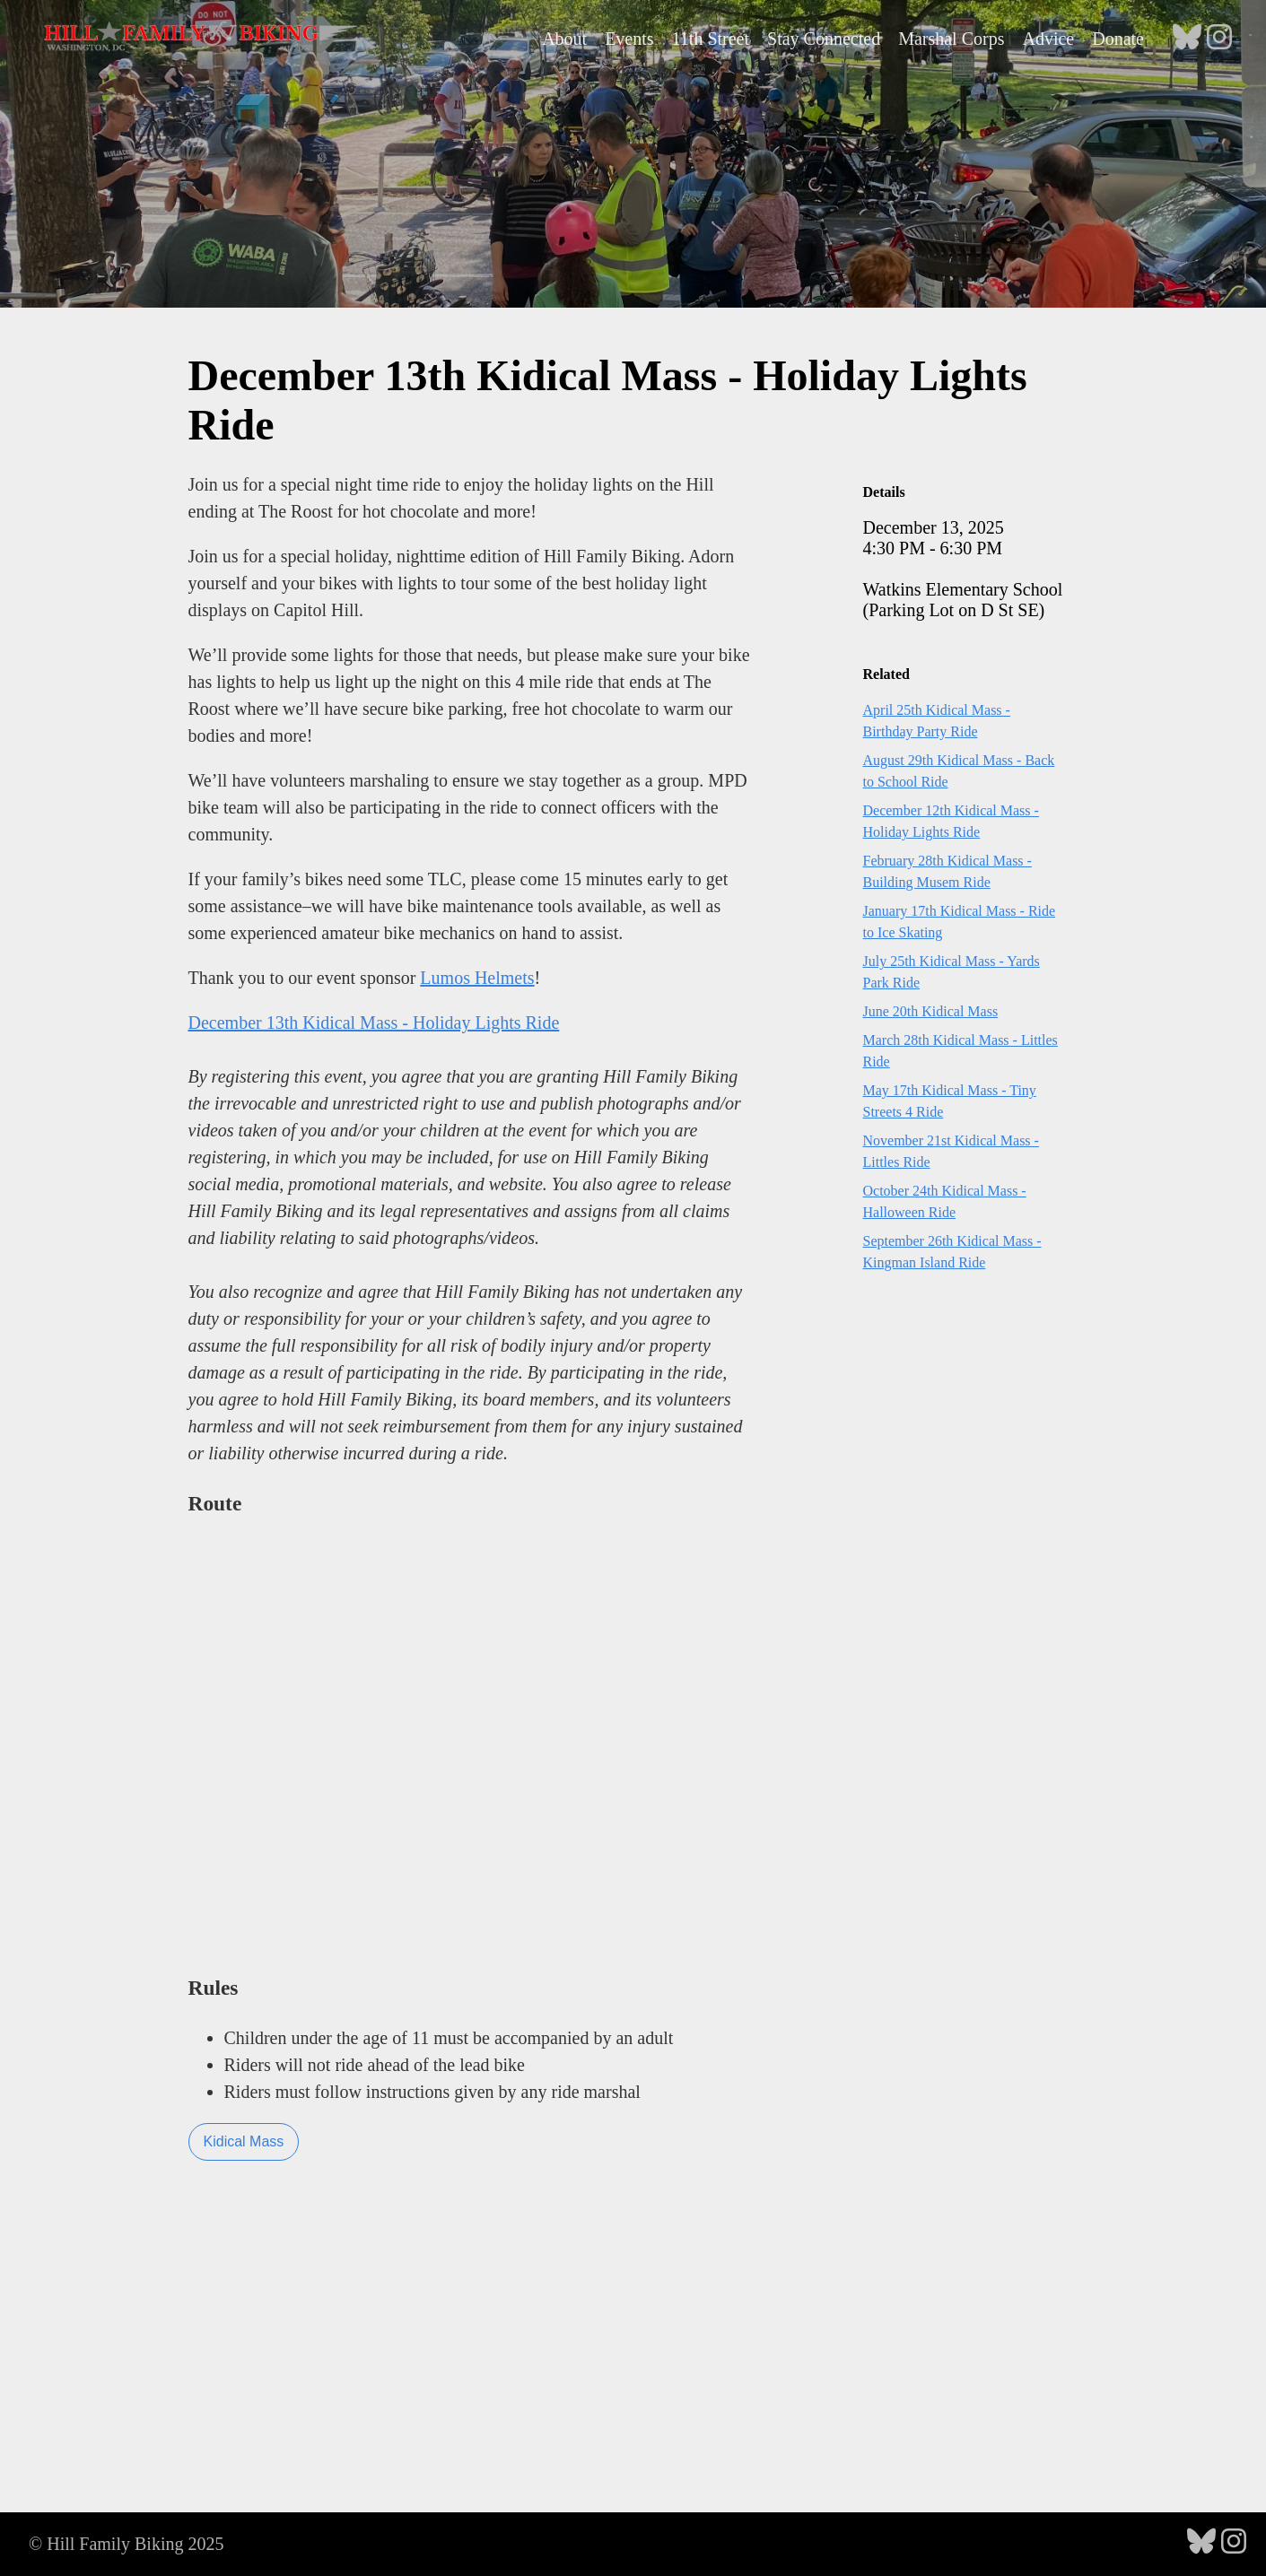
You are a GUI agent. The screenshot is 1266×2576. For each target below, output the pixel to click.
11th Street (710, 38)
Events (629, 38)
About (564, 38)
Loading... (470, 1742)
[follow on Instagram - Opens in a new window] (1219, 38)
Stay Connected (823, 38)
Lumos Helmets (477, 978)
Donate (1118, 38)
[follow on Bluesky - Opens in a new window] (1187, 38)
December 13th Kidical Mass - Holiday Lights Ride (374, 1022)
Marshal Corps (951, 38)
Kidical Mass (244, 2141)
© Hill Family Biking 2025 (126, 2544)
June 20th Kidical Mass (931, 1011)
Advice (1048, 38)
